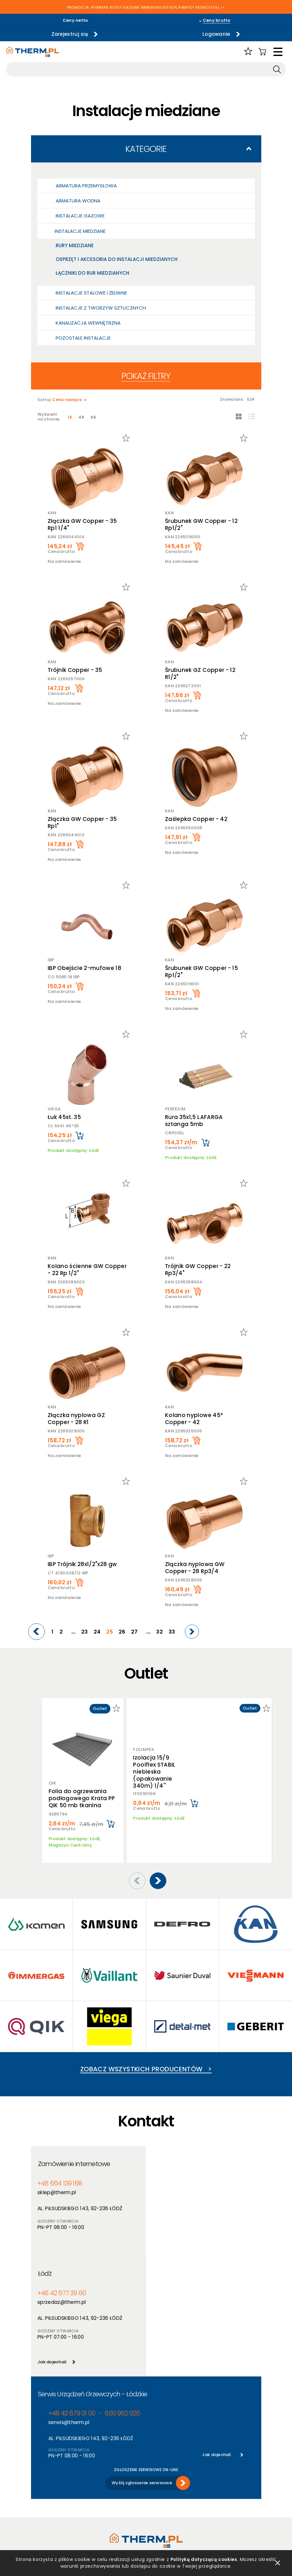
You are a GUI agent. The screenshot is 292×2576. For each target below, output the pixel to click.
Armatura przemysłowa (86, 185)
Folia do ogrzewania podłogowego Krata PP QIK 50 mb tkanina (82, 1798)
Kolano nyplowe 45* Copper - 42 (194, 1418)
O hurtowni (157, 2467)
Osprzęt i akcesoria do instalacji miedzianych (117, 259)
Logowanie (216, 34)
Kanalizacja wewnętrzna (88, 322)
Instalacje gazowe (80, 215)
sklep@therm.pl (56, 2183)
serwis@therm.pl (69, 2303)
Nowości (98, 2483)
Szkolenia (156, 2483)
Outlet (95, 2500)
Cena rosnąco (67, 399)
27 (134, 1631)
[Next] (192, 1632)
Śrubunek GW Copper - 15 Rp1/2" (201, 971)
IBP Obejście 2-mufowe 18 (84, 968)
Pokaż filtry (146, 376)
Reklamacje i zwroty (52, 2523)
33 (172, 1631)
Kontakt (154, 2500)
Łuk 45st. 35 (64, 1117)
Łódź (160, 2154)
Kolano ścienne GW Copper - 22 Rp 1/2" (87, 1269)
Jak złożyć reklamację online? (54, 2511)
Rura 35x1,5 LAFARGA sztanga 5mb (194, 1120)
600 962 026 (122, 2294)
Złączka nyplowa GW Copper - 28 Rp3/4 (195, 1567)
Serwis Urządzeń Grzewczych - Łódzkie (92, 2275)
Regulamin (42, 2467)
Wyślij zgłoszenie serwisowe (142, 2364)
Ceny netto (75, 20)
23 (84, 1631)
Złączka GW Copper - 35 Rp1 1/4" (82, 524)
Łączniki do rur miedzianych (92, 273)
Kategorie (145, 149)
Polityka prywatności (53, 2475)
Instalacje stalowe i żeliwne (91, 292)
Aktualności (158, 2475)
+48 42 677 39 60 (177, 2174)
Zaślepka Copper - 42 (196, 819)
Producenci (100, 2475)
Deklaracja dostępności (56, 2500)
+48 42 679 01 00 (71, 2294)
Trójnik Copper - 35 (75, 670)
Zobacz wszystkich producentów (146, 2060)
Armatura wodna (78, 200)
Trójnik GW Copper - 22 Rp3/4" (198, 1269)
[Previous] (36, 1631)
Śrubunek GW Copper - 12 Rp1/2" (201, 524)
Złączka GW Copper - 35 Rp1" (82, 822)
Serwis (153, 2492)
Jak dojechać (167, 2243)
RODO (37, 2492)
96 (93, 417)
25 (109, 1631)
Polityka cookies (48, 2483)
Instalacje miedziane (80, 231)
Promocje (99, 2492)
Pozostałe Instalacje (83, 338)
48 (81, 417)
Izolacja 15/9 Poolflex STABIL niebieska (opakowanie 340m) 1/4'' (154, 1768)
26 (122, 1631)
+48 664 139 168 (59, 2174)
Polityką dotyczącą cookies (204, 2559)
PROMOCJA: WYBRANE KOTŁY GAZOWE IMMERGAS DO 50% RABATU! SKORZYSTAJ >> (146, 7)
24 (97, 1631)
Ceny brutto (217, 20)
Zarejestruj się (69, 34)
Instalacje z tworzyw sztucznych (101, 307)
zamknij (278, 2563)
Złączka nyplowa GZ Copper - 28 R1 (76, 1418)
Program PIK (101, 2508)
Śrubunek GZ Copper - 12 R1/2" (200, 673)
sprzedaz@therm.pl (177, 2183)
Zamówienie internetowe (74, 2154)
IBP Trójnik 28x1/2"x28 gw (82, 1564)
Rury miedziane (75, 245)
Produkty (98, 2467)
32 (159, 1631)
